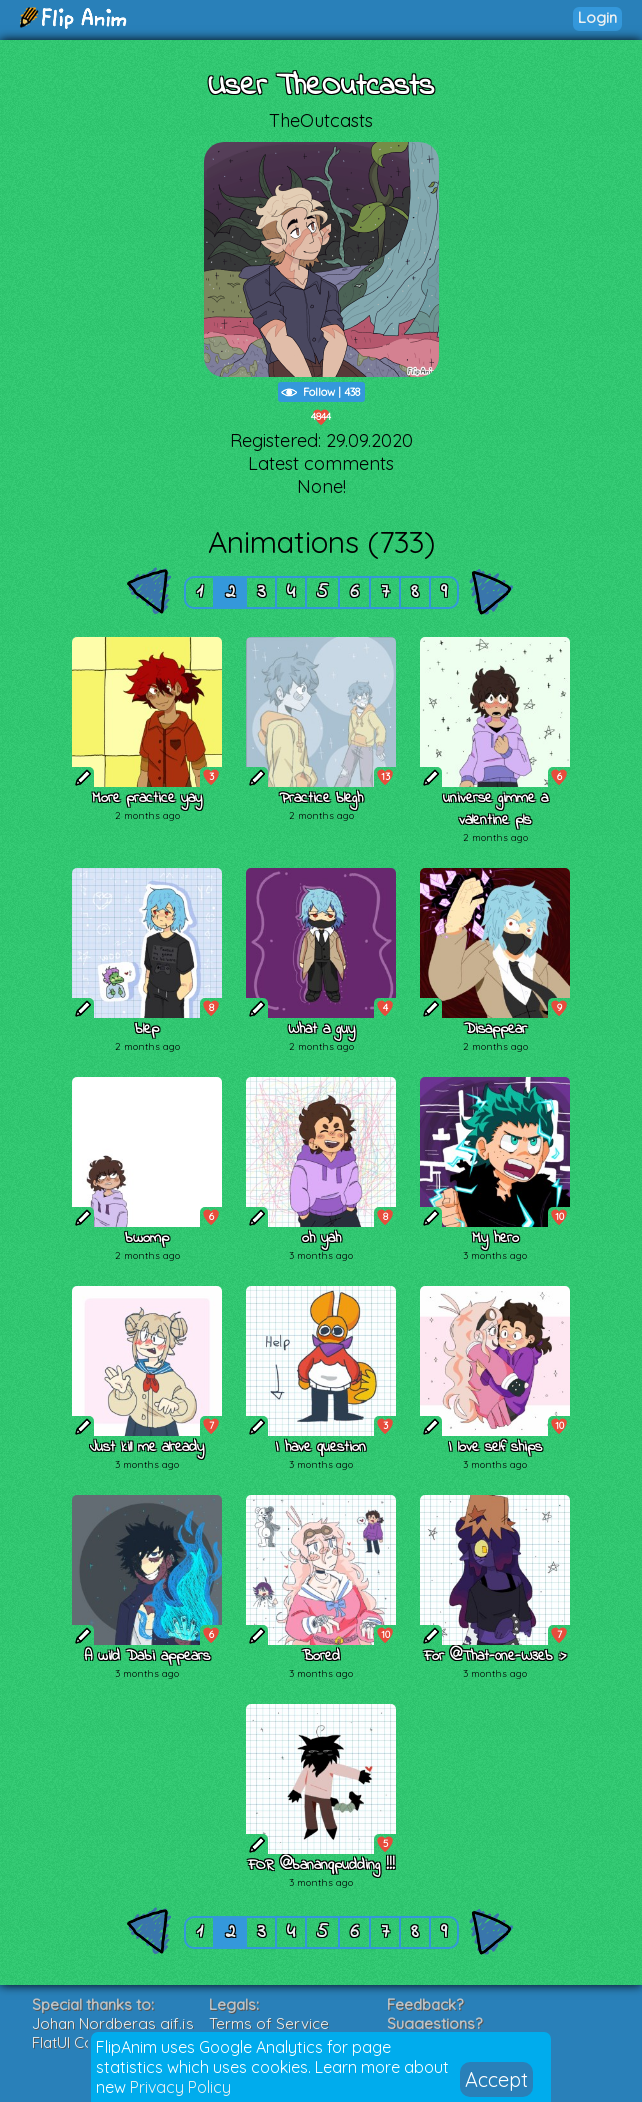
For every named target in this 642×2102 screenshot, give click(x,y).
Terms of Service (269, 2023)
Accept (496, 2079)
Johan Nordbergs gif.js (113, 2023)
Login (597, 17)
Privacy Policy (180, 2087)
